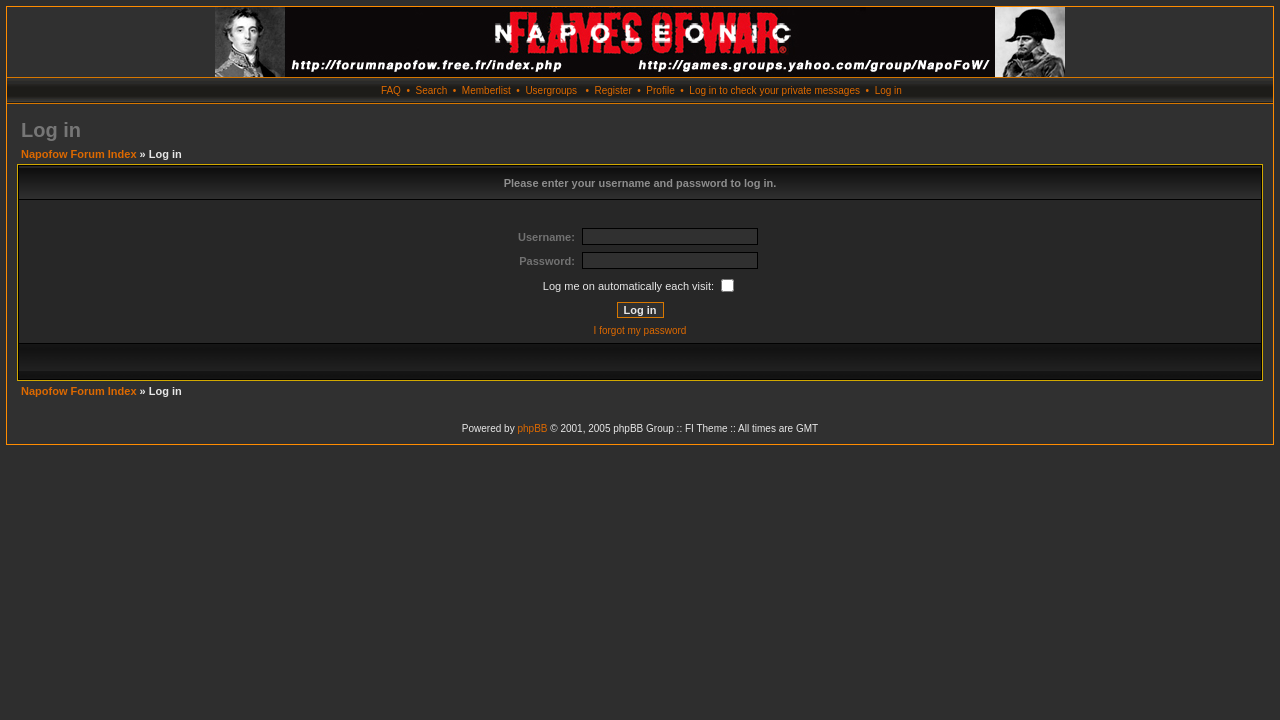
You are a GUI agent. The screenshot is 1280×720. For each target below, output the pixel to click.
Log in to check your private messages (774, 90)
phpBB (532, 428)
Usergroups (551, 90)
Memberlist (486, 90)
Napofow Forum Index (79, 154)
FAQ (391, 90)
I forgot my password (640, 330)
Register (612, 90)
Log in (888, 90)
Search (432, 90)
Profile (660, 90)
